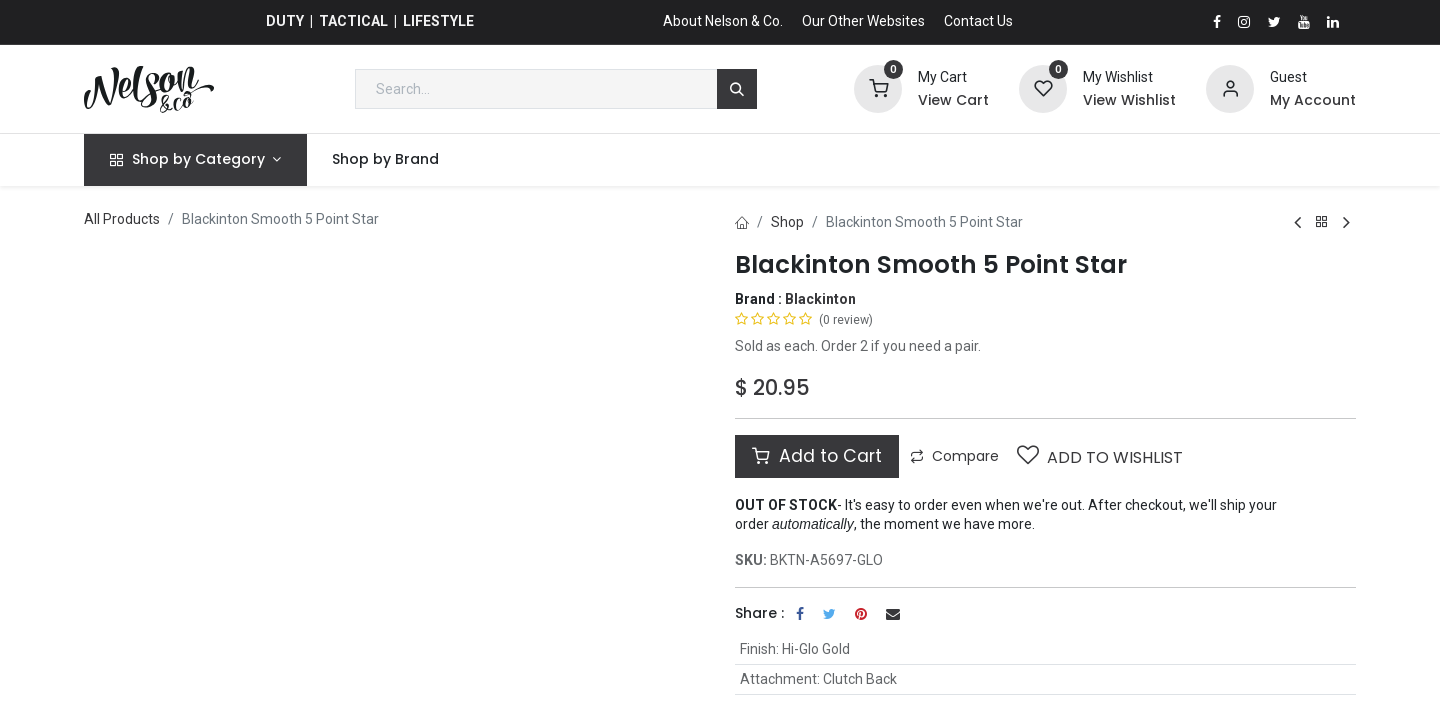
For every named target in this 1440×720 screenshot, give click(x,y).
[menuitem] (386, 160)
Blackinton (820, 299)
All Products (122, 219)
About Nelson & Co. (723, 21)
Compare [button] (954, 456)
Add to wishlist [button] (1100, 456)
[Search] (737, 89)
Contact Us (978, 21)
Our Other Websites (863, 21)
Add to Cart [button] (817, 456)
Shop (787, 222)
